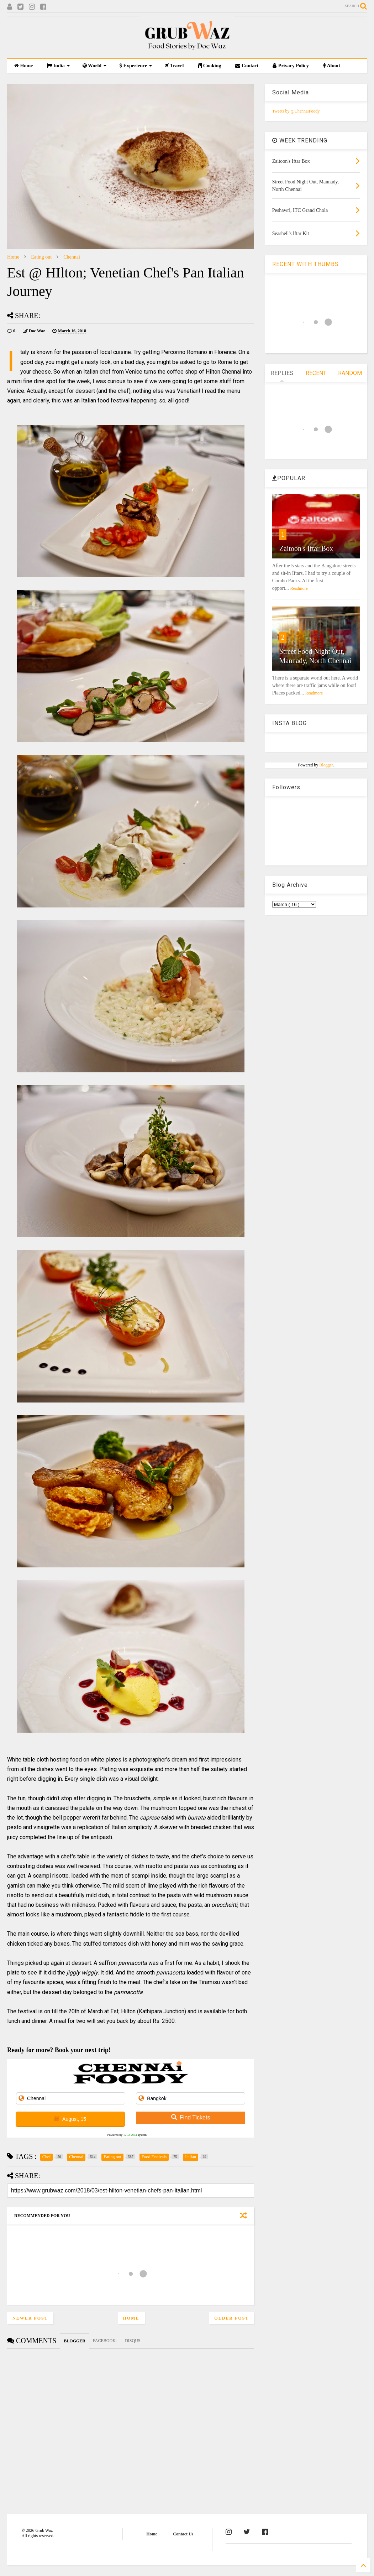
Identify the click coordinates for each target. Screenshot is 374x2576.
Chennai (71, 257)
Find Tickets (190, 2117)
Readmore (298, 588)
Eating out (41, 257)
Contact (246, 65)
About (331, 65)
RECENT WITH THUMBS (305, 264)
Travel (174, 65)
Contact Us (183, 2533)
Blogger (326, 765)
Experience (135, 65)
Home (23, 65)
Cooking (209, 65)
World (95, 65)
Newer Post (30, 2318)
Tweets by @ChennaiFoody (296, 111)
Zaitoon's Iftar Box (306, 548)
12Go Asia (130, 2135)
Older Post (231, 2318)
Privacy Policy (291, 65)
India (58, 65)
